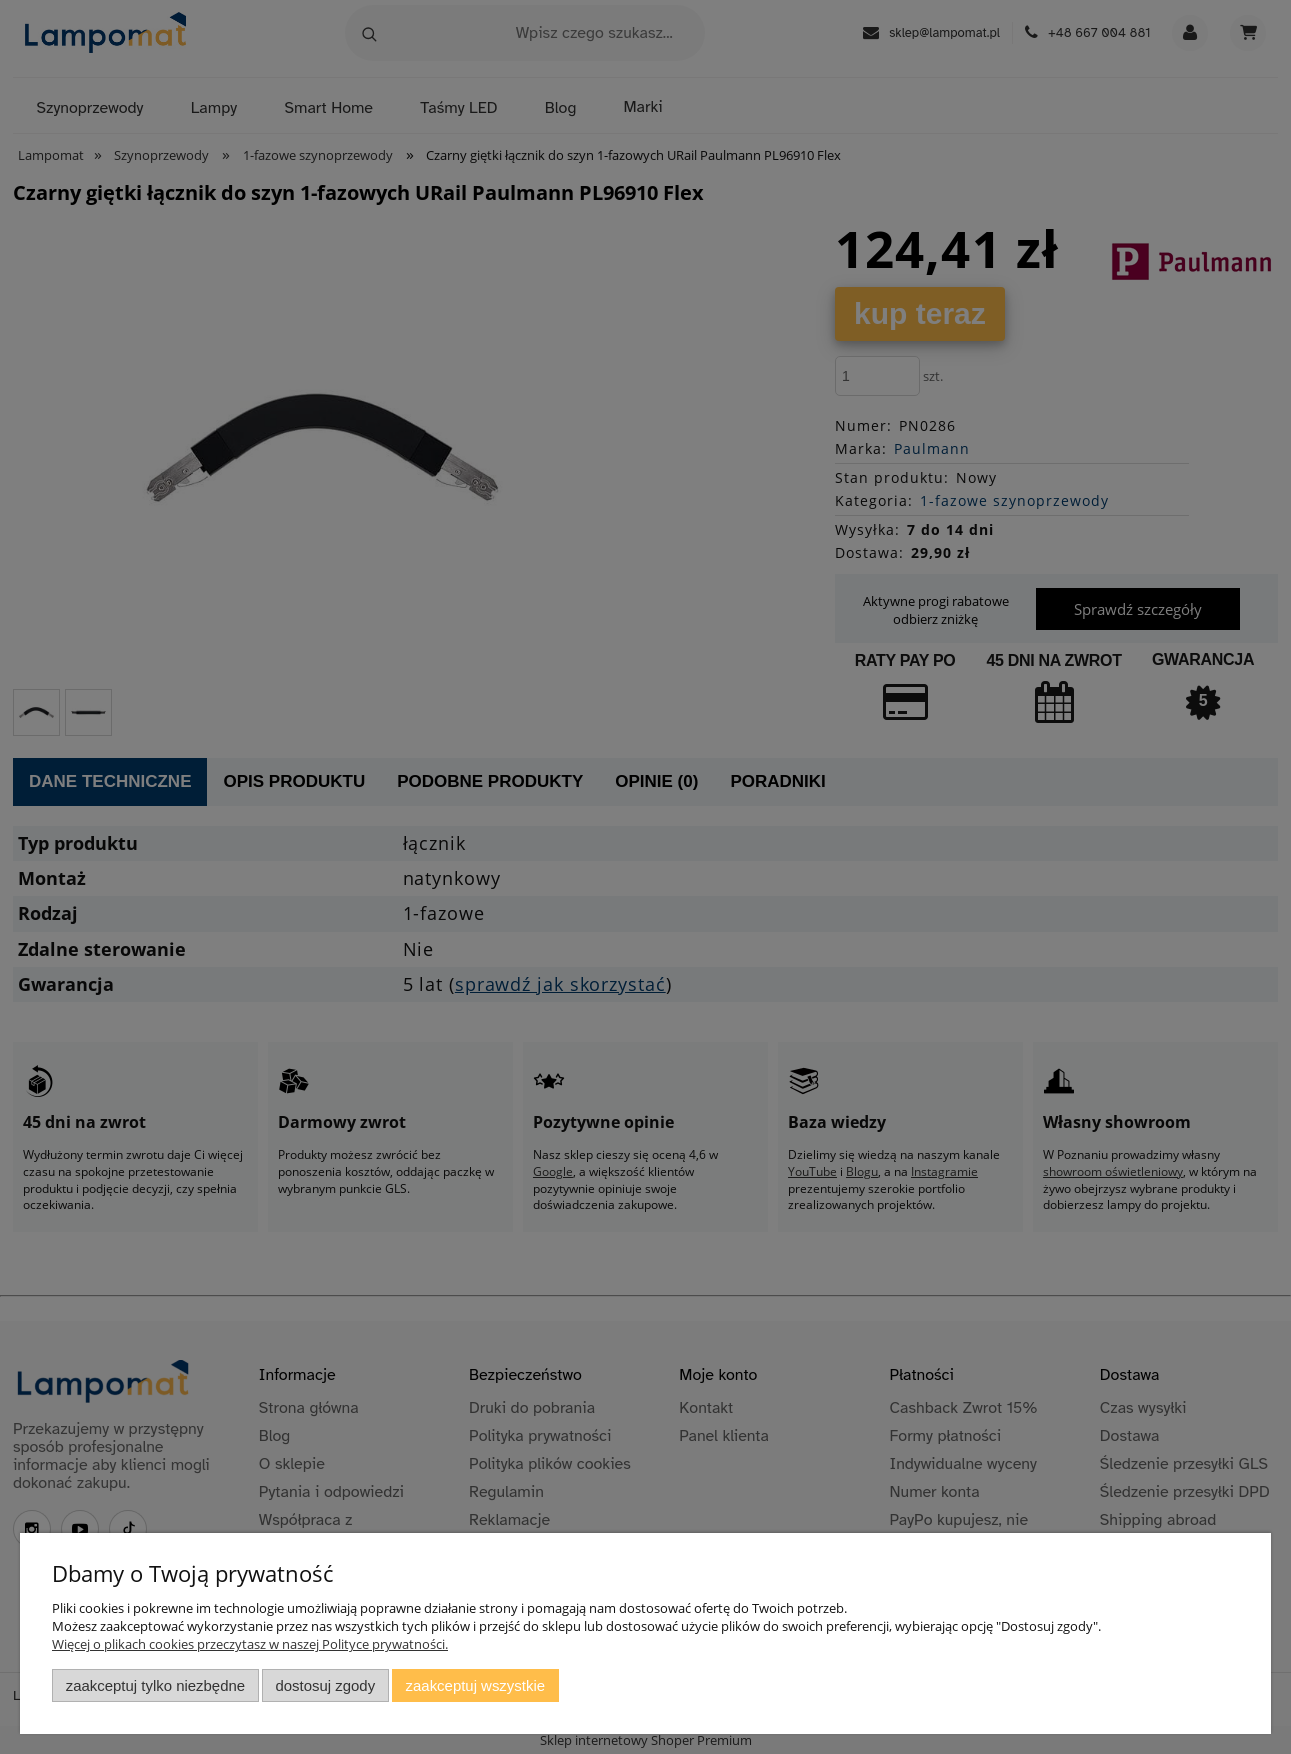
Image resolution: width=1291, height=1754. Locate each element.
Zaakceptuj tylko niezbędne (155, 1685)
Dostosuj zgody (325, 1685)
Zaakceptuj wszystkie (475, 1685)
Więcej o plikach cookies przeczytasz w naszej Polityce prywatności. (250, 1644)
